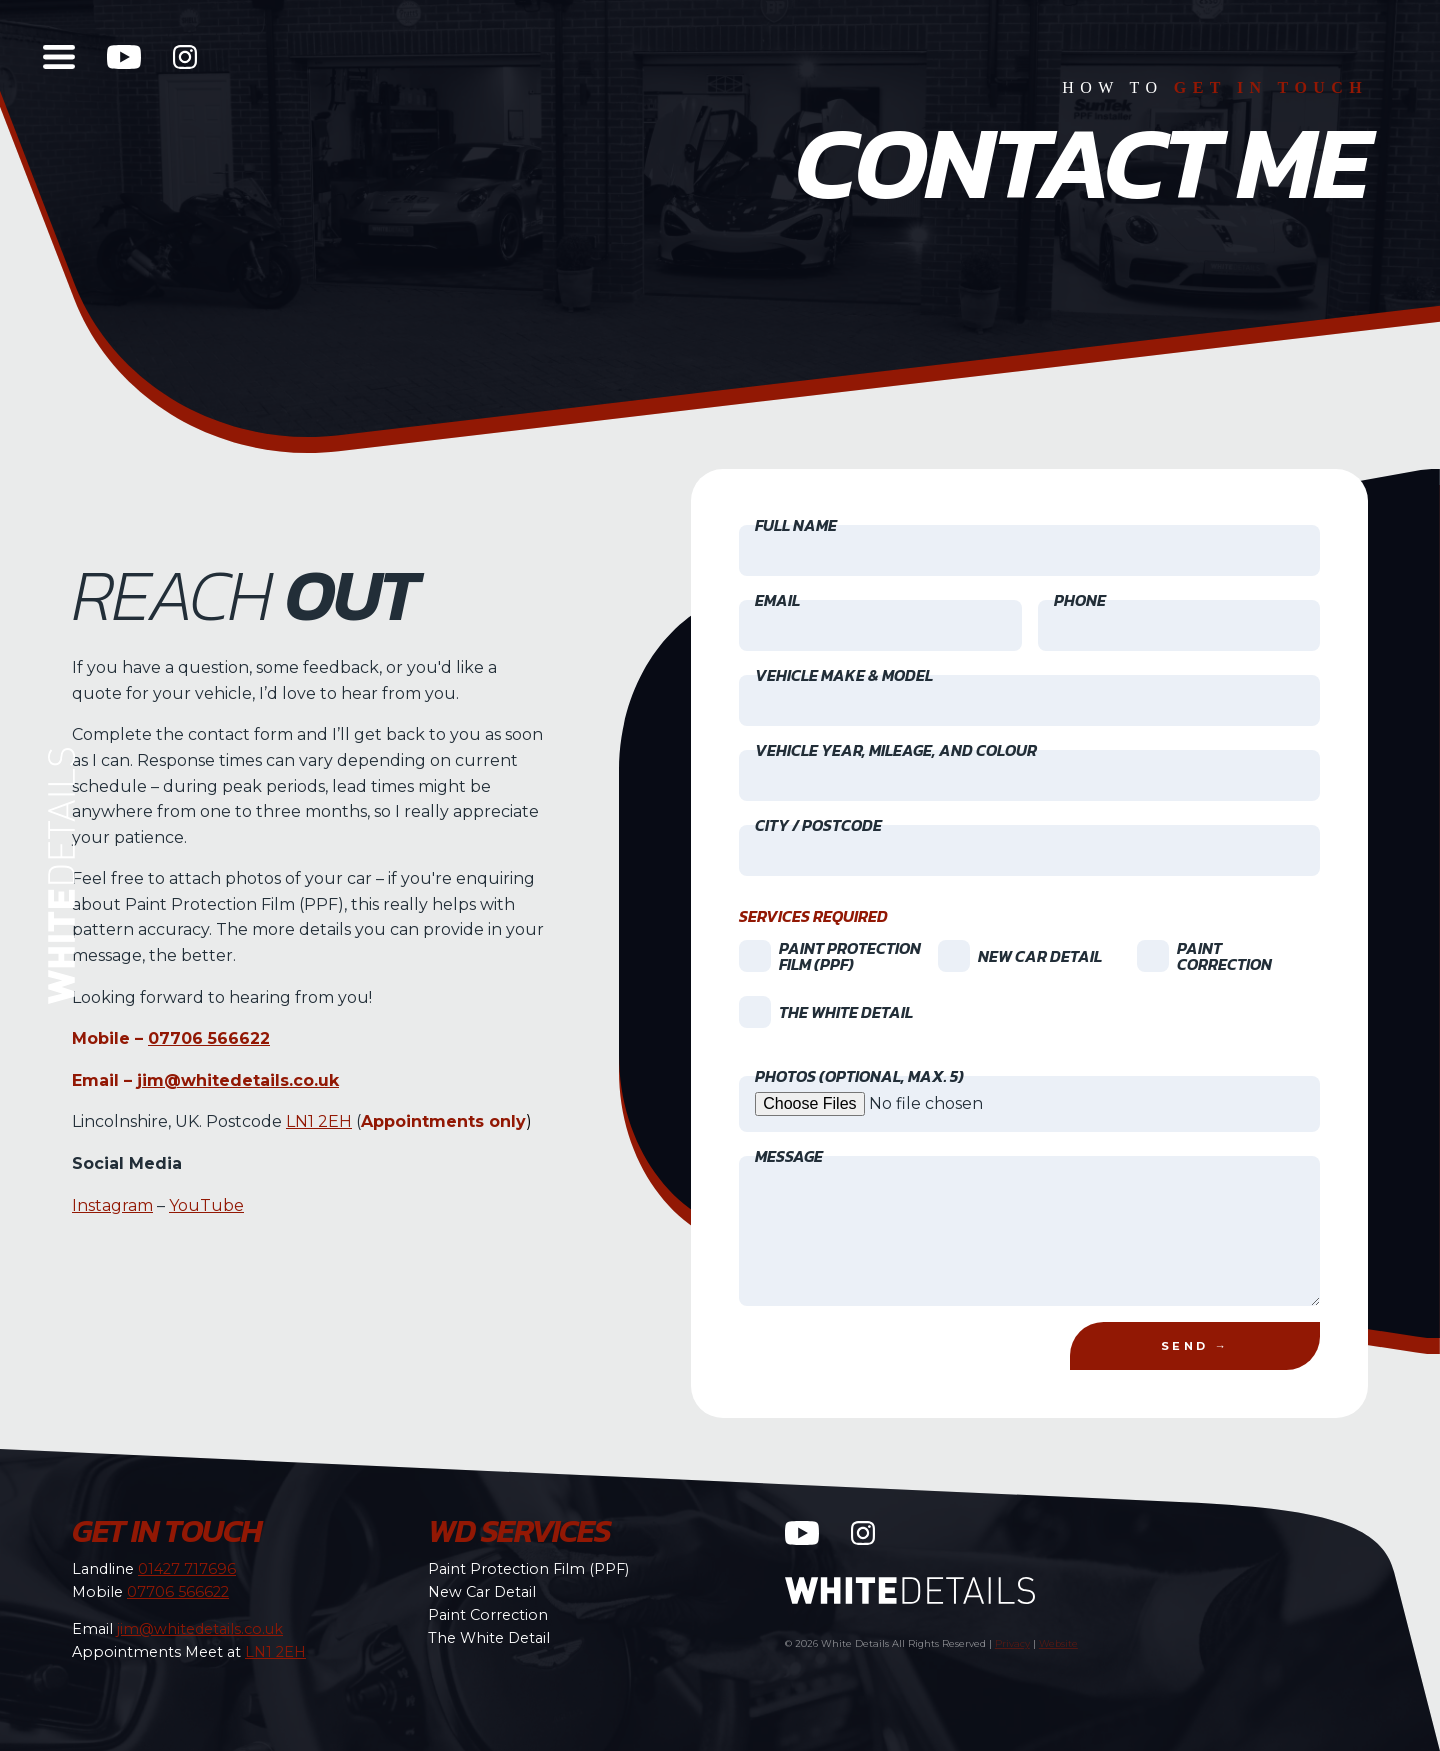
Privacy (1012, 1643)
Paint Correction (488, 1615)
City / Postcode (818, 825)
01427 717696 (187, 1569)
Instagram (112, 1204)
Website (1058, 1643)
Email (777, 600)
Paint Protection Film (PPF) (528, 1569)
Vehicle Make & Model (844, 675)
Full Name (796, 525)
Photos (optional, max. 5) (859, 1076)
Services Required (813, 916)
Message (789, 1156)
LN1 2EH (319, 1121)
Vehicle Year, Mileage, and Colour (896, 750)
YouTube (206, 1204)
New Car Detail (482, 1592)
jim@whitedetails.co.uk (238, 1079)
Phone (1080, 600)
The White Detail (489, 1638)
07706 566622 (209, 1038)
